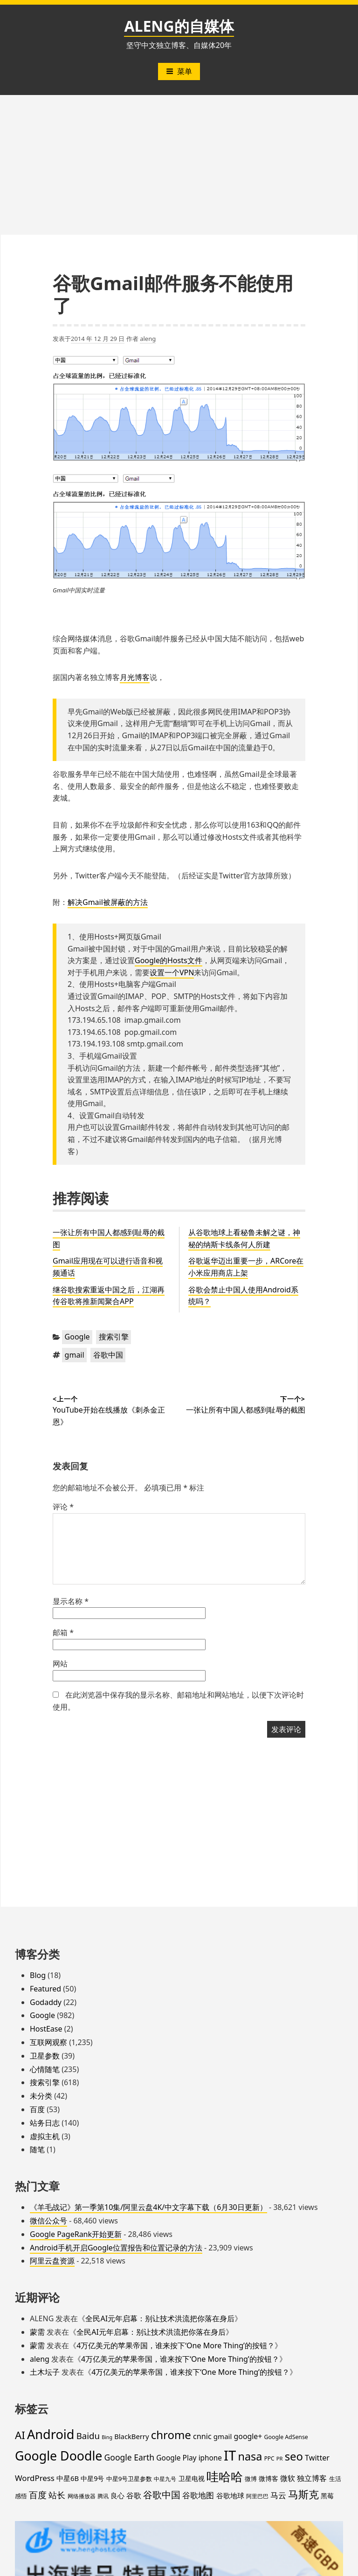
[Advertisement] (179, 165)
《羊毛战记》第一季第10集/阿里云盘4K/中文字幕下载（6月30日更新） (148, 2207)
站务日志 (45, 2123)
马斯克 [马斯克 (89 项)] (303, 2494)
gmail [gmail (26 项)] (222, 2436)
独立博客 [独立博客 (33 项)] (312, 2478)
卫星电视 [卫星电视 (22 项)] (192, 2478)
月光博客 (135, 677)
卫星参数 (45, 2056)
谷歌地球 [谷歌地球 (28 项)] (230, 2495)
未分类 (41, 2096)
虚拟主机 (45, 2136)
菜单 (179, 71)
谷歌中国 (108, 1355)
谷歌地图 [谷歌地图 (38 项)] (198, 2495)
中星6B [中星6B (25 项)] (67, 2478)
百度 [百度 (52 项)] (38, 2495)
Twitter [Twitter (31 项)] (317, 2458)
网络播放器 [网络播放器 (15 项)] (82, 2496)
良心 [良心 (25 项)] (117, 2495)
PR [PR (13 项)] (279, 2458)
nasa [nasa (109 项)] (250, 2456)
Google (77, 1337)
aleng (148, 338)
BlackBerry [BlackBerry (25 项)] (131, 2436)
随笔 (37, 2149)
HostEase (46, 2029)
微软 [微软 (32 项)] (287, 2478)
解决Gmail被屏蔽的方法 (108, 902)
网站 (60, 1663)
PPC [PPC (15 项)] (269, 2458)
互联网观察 (48, 2042)
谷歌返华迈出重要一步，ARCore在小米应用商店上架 (245, 1267)
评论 (63, 1507)
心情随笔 (45, 2069)
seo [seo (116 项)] (294, 2456)
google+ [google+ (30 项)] (248, 2436)
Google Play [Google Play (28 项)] (176, 2458)
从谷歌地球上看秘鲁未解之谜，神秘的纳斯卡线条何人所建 (244, 1238)
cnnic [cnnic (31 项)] (202, 2436)
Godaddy (46, 2002)
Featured (45, 1989)
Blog (38, 1975)
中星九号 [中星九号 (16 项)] (165, 2479)
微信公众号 (48, 2221)
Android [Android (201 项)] (51, 2434)
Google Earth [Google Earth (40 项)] (129, 2457)
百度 (37, 2109)
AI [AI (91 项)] (20, 2435)
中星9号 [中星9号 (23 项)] (92, 2478)
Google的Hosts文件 (168, 960)
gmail (74, 1355)
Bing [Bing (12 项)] (107, 2437)
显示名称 (71, 1601)
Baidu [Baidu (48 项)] (88, 2435)
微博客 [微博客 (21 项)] (268, 2478)
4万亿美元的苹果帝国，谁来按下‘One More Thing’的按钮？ (175, 2345)
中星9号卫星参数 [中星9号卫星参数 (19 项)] (129, 2478)
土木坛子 (45, 2372)
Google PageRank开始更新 (76, 2234)
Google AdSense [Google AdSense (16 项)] (286, 2437)
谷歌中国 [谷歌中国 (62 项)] (161, 2494)
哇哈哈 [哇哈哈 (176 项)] (225, 2476)
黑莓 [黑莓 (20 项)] (327, 2496)
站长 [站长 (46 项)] (56, 2495)
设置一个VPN (172, 972)
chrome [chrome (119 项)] (171, 2434)
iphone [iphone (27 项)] (210, 2457)
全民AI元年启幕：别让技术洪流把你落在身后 (159, 2318)
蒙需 (37, 2332)
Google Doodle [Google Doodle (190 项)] (58, 2455)
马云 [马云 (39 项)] (278, 2495)
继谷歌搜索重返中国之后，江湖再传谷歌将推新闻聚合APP (109, 1296)
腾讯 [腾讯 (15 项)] (103, 2496)
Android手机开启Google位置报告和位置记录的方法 (116, 2248)
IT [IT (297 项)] (230, 2455)
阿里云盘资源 (52, 2261)
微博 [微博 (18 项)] (251, 2478)
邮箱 (63, 1632)
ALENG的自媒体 (179, 26)
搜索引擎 (114, 1337)
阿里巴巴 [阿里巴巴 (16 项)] (257, 2496)
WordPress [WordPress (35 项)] (35, 2478)
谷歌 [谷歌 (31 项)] (133, 2495)
